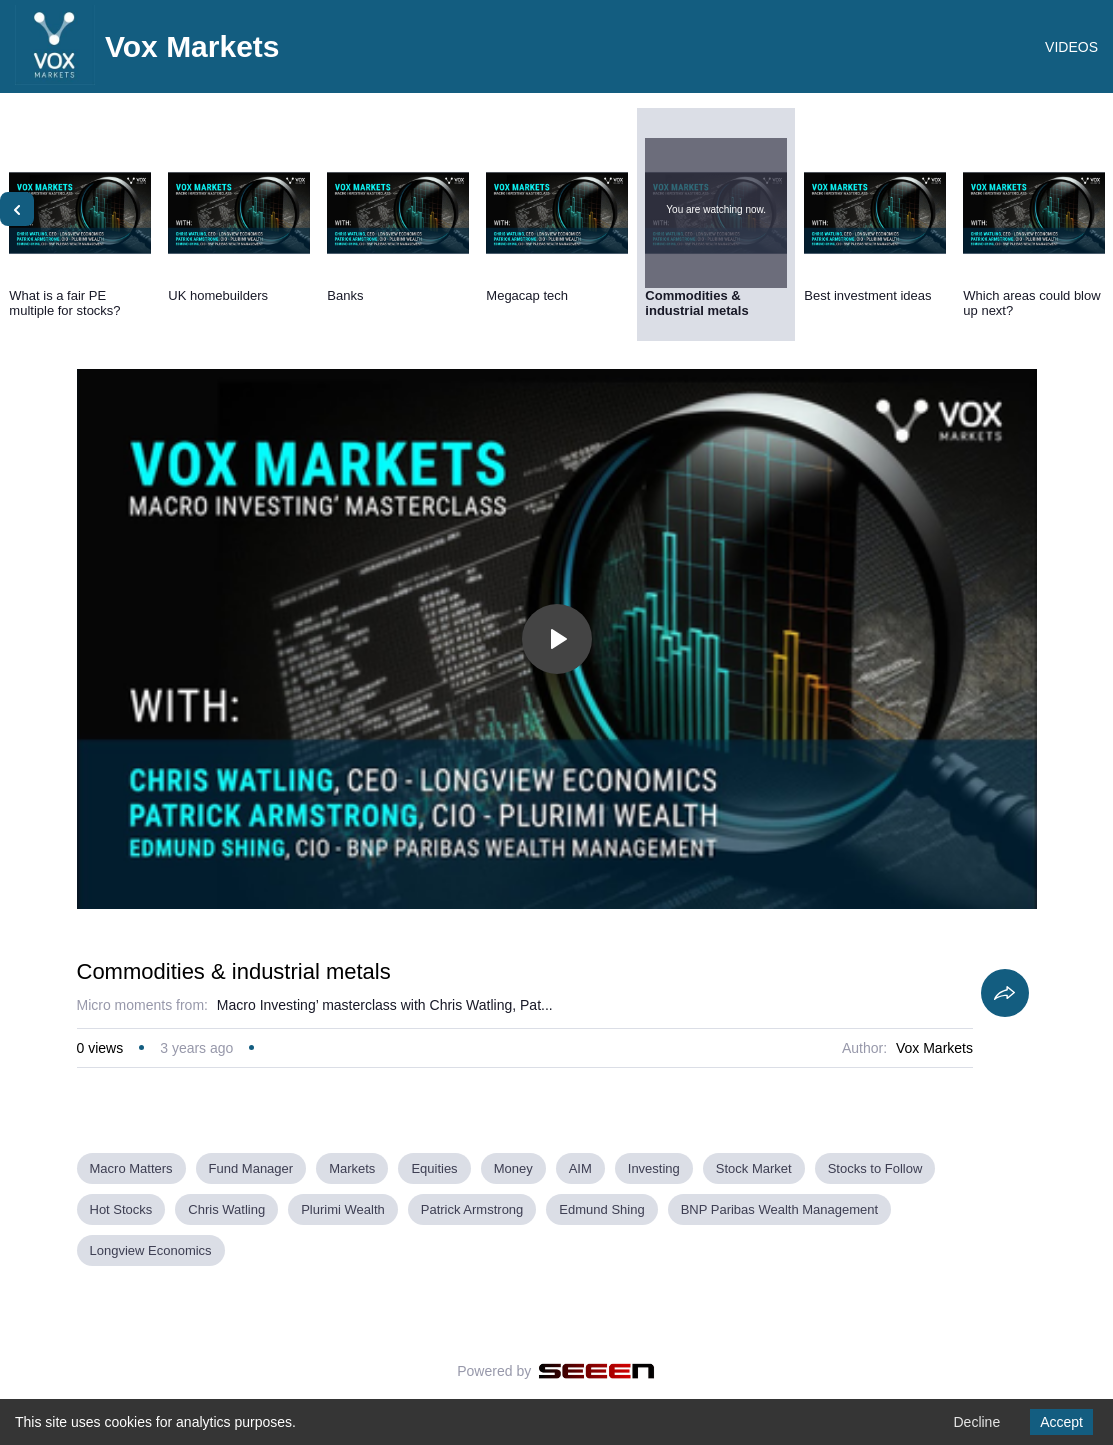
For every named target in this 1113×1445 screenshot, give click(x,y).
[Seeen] (596, 1371)
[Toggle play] (557, 639)
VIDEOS (1071, 47)
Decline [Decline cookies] (976, 1422)
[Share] (1005, 993)
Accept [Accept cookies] (1061, 1422)
